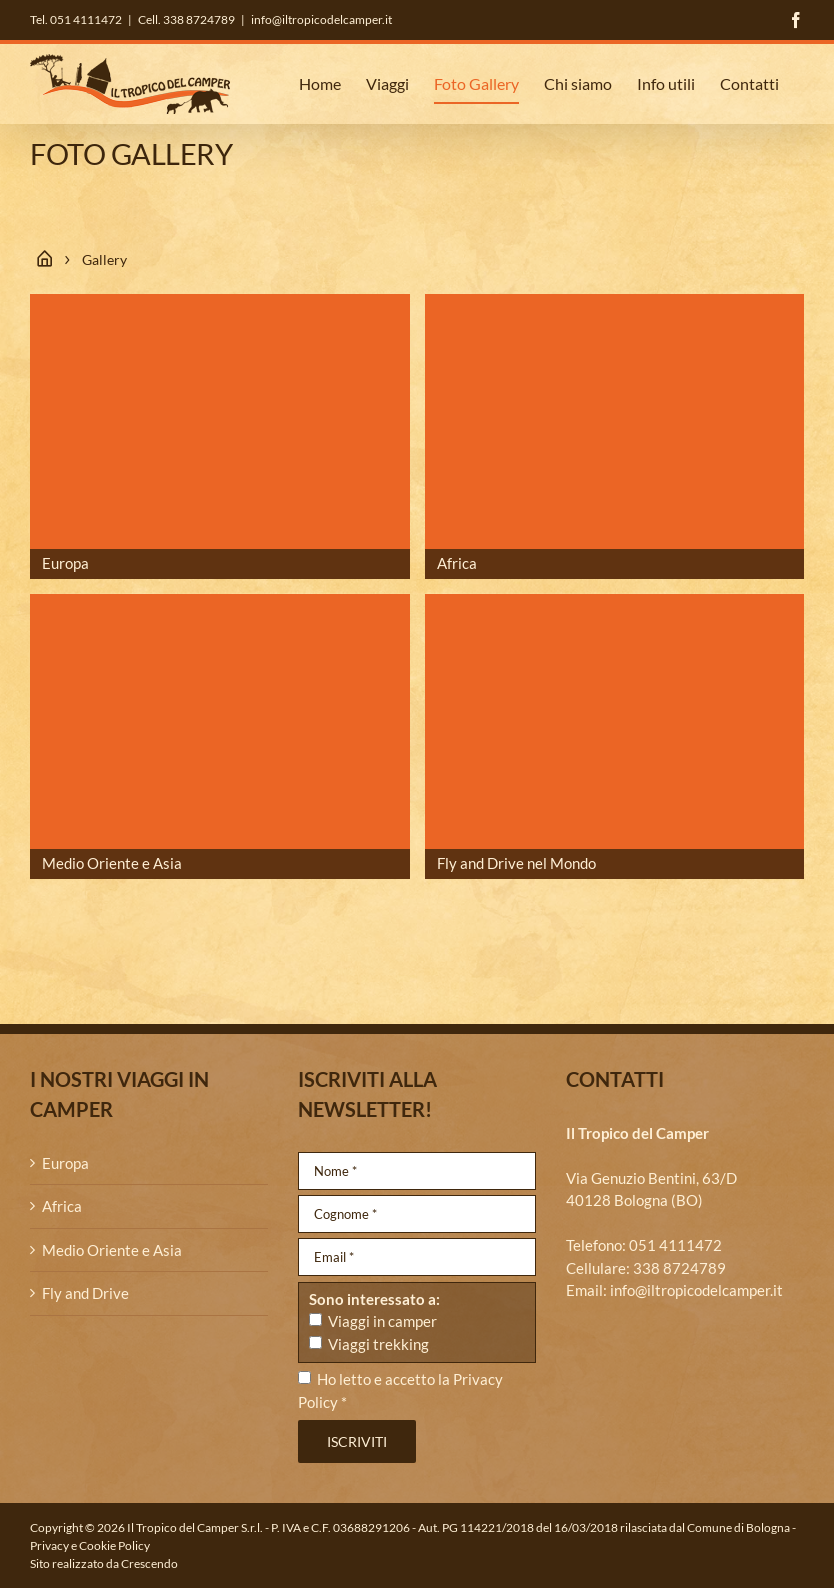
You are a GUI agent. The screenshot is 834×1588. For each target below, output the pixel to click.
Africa (62, 1206)
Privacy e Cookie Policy (90, 1545)
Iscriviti (357, 1441)
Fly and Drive (85, 1293)
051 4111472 (675, 1245)
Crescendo (149, 1563)
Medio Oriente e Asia (112, 1250)
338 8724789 (679, 1268)
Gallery (104, 259)
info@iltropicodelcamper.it (321, 19)
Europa (65, 1163)
